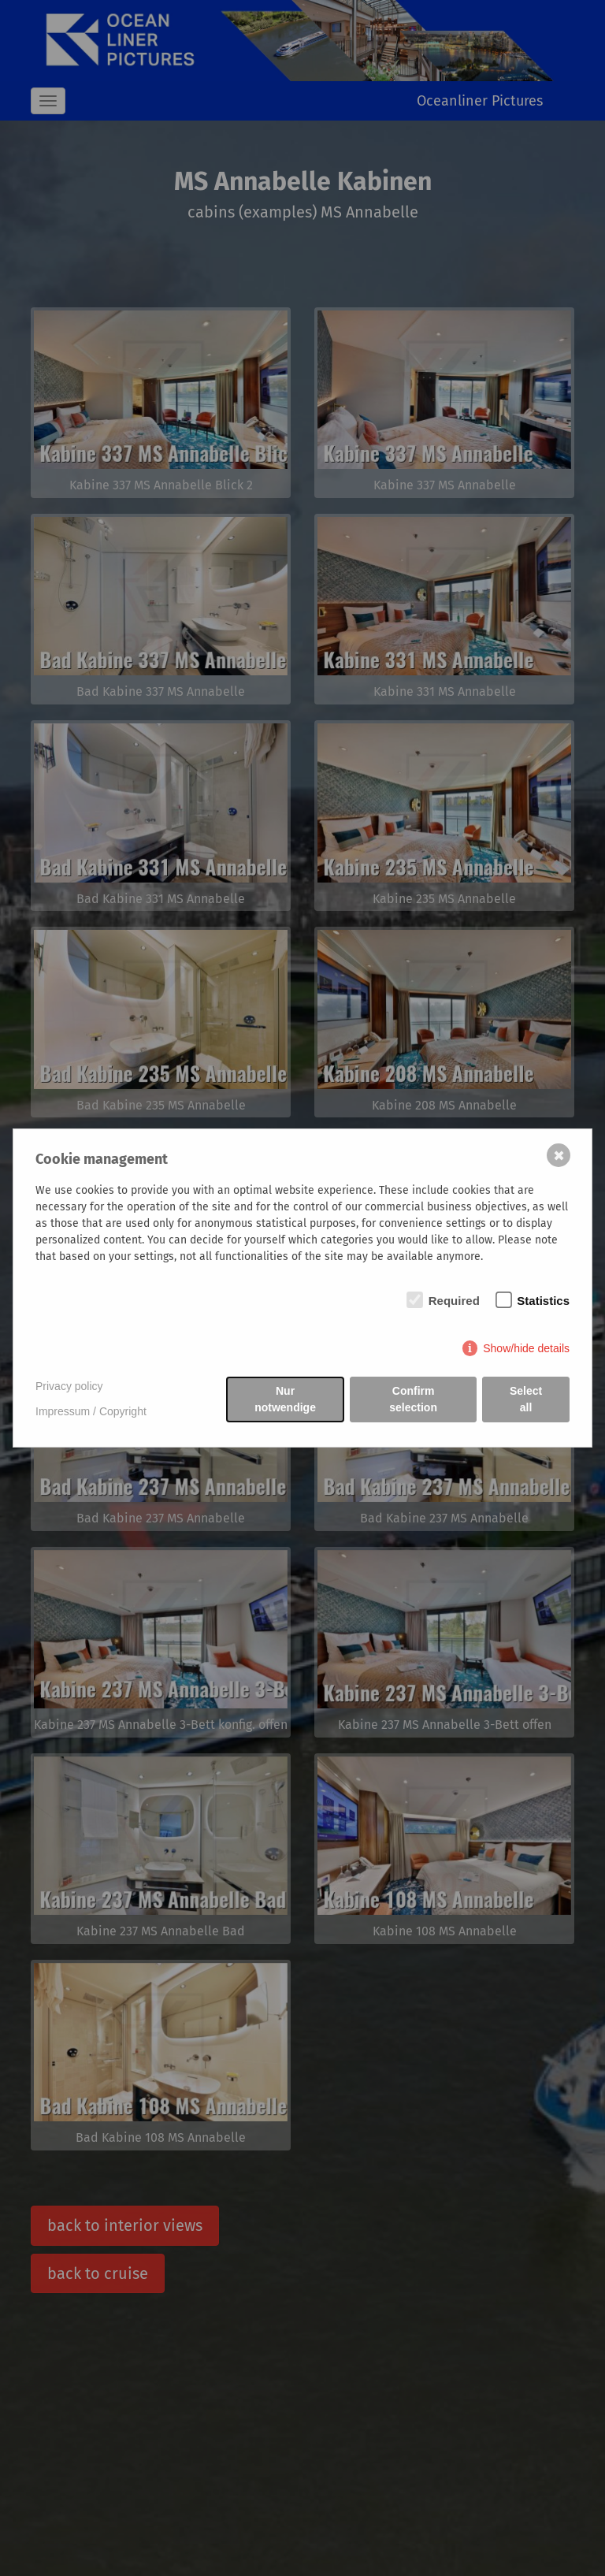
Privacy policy (69, 1386)
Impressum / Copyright (91, 1411)
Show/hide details (526, 1348)
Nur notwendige (285, 1399)
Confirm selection (413, 1399)
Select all (526, 1399)
